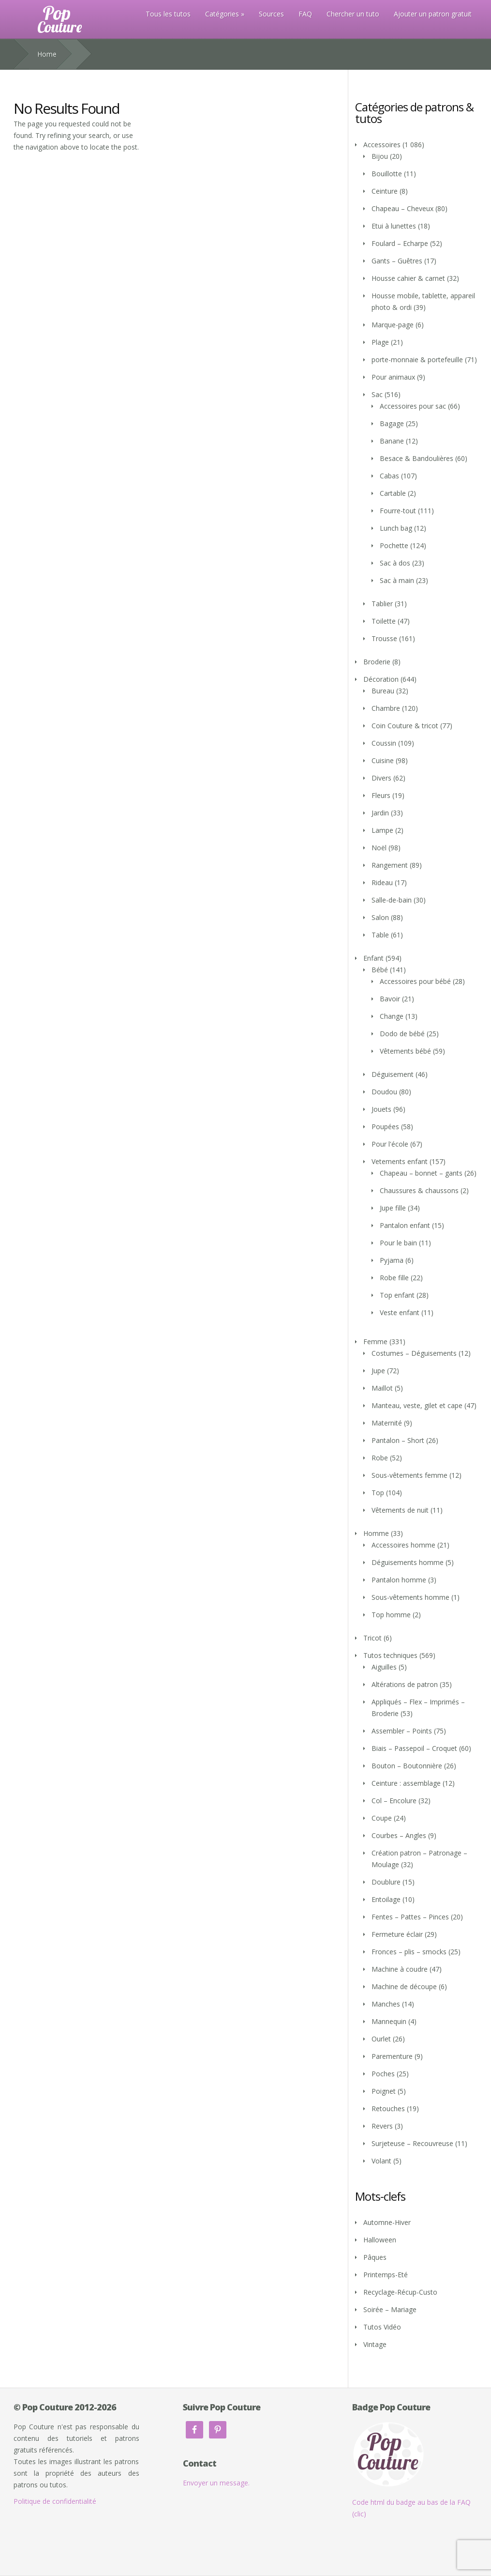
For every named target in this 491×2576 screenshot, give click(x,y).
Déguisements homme (408, 1562)
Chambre (386, 708)
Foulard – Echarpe (400, 243)
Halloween (379, 2239)
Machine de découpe (404, 1986)
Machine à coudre (400, 1969)
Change (391, 1016)
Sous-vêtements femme (409, 1475)
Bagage (392, 423)
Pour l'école (390, 1144)
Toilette (384, 621)
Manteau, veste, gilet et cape (417, 1405)
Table (380, 934)
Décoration (381, 679)
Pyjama (391, 1260)
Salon (380, 917)
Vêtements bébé (405, 1051)
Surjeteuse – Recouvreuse (412, 2143)
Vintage (375, 2344)
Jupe (378, 1370)
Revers (382, 2126)
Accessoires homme (403, 1544)
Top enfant (397, 1295)
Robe (380, 1457)
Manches (386, 2004)
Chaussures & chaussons (419, 1190)
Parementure (392, 2056)
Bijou (380, 156)
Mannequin (389, 2021)
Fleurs (381, 795)
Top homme (391, 1614)
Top (378, 1492)
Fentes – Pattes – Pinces (410, 1916)
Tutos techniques (390, 1655)
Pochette (394, 545)
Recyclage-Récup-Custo (400, 2292)
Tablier (382, 603)
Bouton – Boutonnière (407, 1765)
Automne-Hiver (387, 2222)
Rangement (390, 865)
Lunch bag (396, 528)
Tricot (372, 1637)
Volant (381, 2160)
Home (47, 54)
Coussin (384, 743)
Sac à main (397, 580)
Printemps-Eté (385, 2274)
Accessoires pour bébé (415, 981)
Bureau (383, 690)
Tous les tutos (168, 13)
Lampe (382, 830)
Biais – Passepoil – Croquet (414, 1748)
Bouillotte (387, 173)
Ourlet (381, 2038)
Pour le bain (398, 1242)
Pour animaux (393, 377)
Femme (375, 1341)
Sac (377, 394)
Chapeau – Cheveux (402, 208)
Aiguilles (384, 1666)
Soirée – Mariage (390, 2309)
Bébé (380, 969)
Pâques (375, 2257)
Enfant (373, 958)
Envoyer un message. (216, 2482)
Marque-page (393, 324)
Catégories (222, 13)
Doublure (386, 1881)
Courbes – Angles (399, 1835)
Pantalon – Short (398, 1440)
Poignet (384, 2091)
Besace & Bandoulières (416, 458)
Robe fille (394, 1277)
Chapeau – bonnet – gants (421, 1173)
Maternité (387, 1422)
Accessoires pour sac (413, 406)
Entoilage (386, 1899)
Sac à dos (395, 562)
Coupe (382, 1818)
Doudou (384, 1091)
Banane (392, 440)
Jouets (381, 1109)
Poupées (385, 1126)
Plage (380, 342)
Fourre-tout (398, 510)
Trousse (384, 638)
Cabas (389, 475)
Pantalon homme (399, 1579)
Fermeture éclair (397, 1934)
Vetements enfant (400, 1161)
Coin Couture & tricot (405, 725)
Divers (381, 777)
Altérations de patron (405, 1684)
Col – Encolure (394, 1800)
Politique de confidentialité (55, 2501)
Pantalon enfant (405, 1225)
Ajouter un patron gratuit (433, 13)
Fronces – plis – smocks (409, 1951)
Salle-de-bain (392, 900)
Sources (271, 13)
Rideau (382, 882)
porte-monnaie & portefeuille (417, 359)
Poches (383, 2073)
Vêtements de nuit (400, 1510)
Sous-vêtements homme (410, 1597)
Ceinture (385, 191)
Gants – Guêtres (397, 260)
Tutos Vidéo (382, 2326)
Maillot (382, 1388)
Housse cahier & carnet (408, 278)
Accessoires (382, 144)
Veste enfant (399, 1312)
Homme (376, 1533)
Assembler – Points (402, 1730)
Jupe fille (393, 1207)
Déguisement (393, 1074)
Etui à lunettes (394, 225)
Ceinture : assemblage (406, 1783)
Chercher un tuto (353, 13)
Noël (379, 847)
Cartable (393, 493)
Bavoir (390, 998)
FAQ (305, 13)
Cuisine (383, 760)
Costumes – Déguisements (414, 1353)
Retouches (388, 2108)
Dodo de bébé (402, 1033)
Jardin (380, 812)
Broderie (376, 661)
